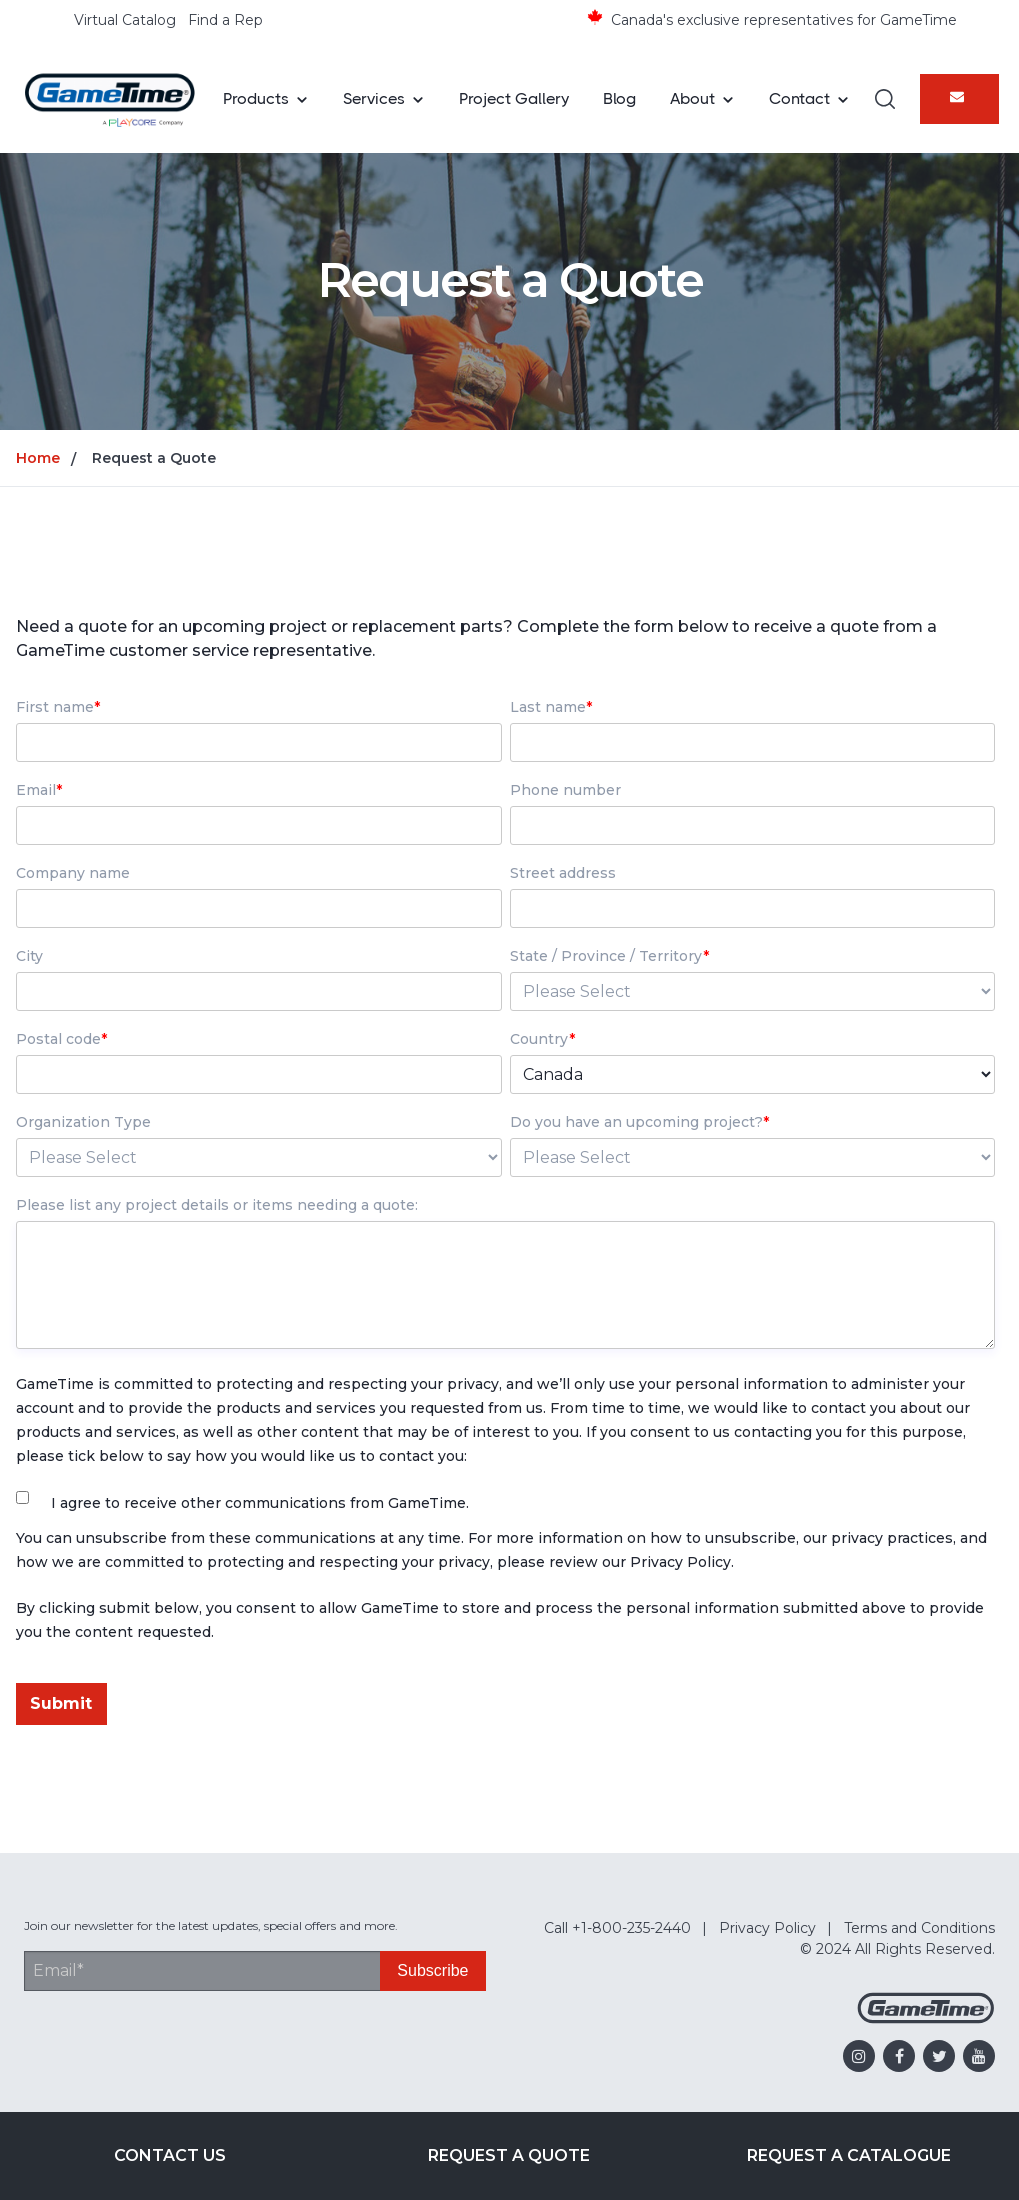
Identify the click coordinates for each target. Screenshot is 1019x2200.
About (692, 98)
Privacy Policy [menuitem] (767, 1928)
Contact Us (170, 2155)
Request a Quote (509, 2155)
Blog (619, 98)
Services (374, 98)
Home (38, 458)
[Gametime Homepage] (926, 2018)
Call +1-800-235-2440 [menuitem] (617, 1928)
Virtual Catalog (125, 20)
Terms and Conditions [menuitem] (919, 1928)
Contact (799, 98)
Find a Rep (225, 20)
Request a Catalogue (849, 2155)
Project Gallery (514, 98)
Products (256, 98)
